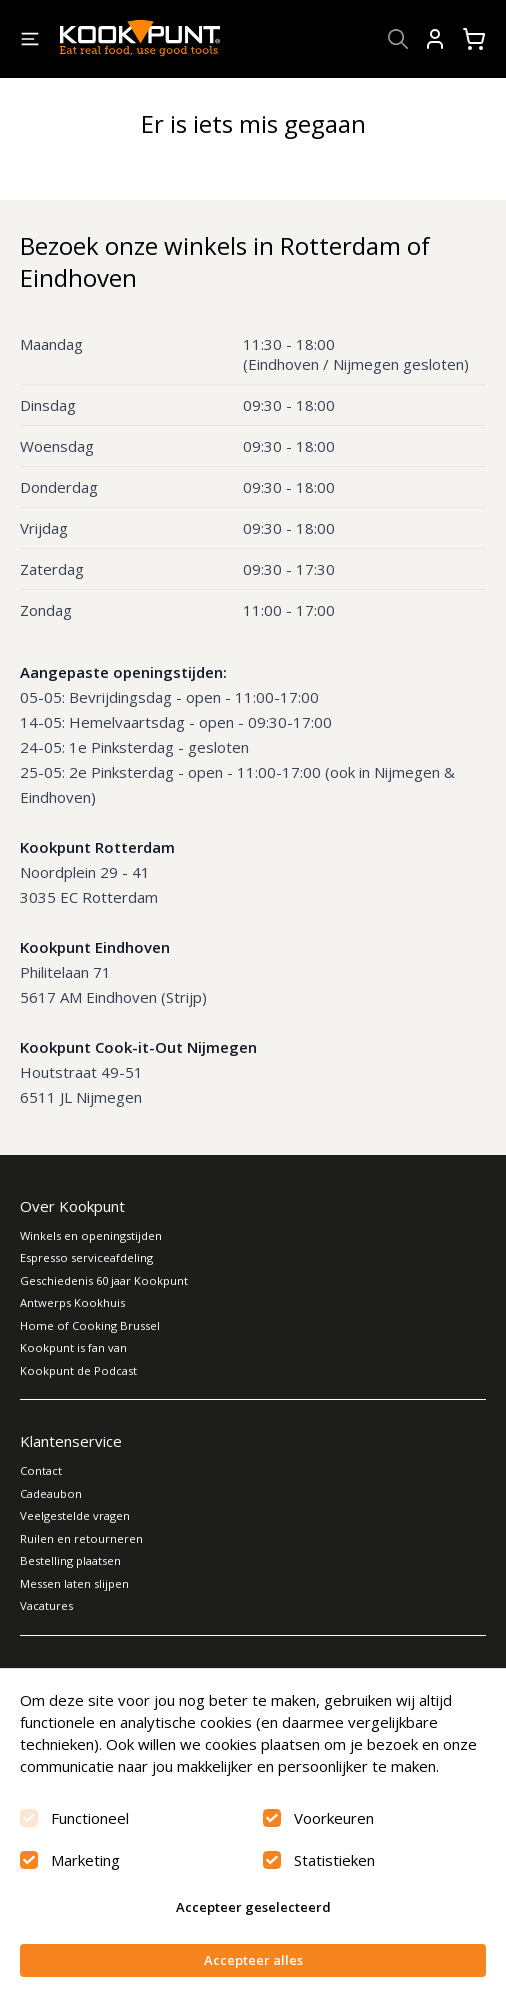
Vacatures (46, 1605)
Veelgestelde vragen (75, 1515)
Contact (41, 1470)
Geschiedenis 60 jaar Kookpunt (104, 1280)
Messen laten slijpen (74, 1583)
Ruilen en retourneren (81, 1538)
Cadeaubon (51, 1493)
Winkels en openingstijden (91, 1235)
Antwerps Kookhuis (72, 1302)
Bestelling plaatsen (70, 1560)
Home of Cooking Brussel (90, 1325)
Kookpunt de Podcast (78, 1370)
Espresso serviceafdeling (86, 1257)
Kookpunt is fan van (73, 1347)
